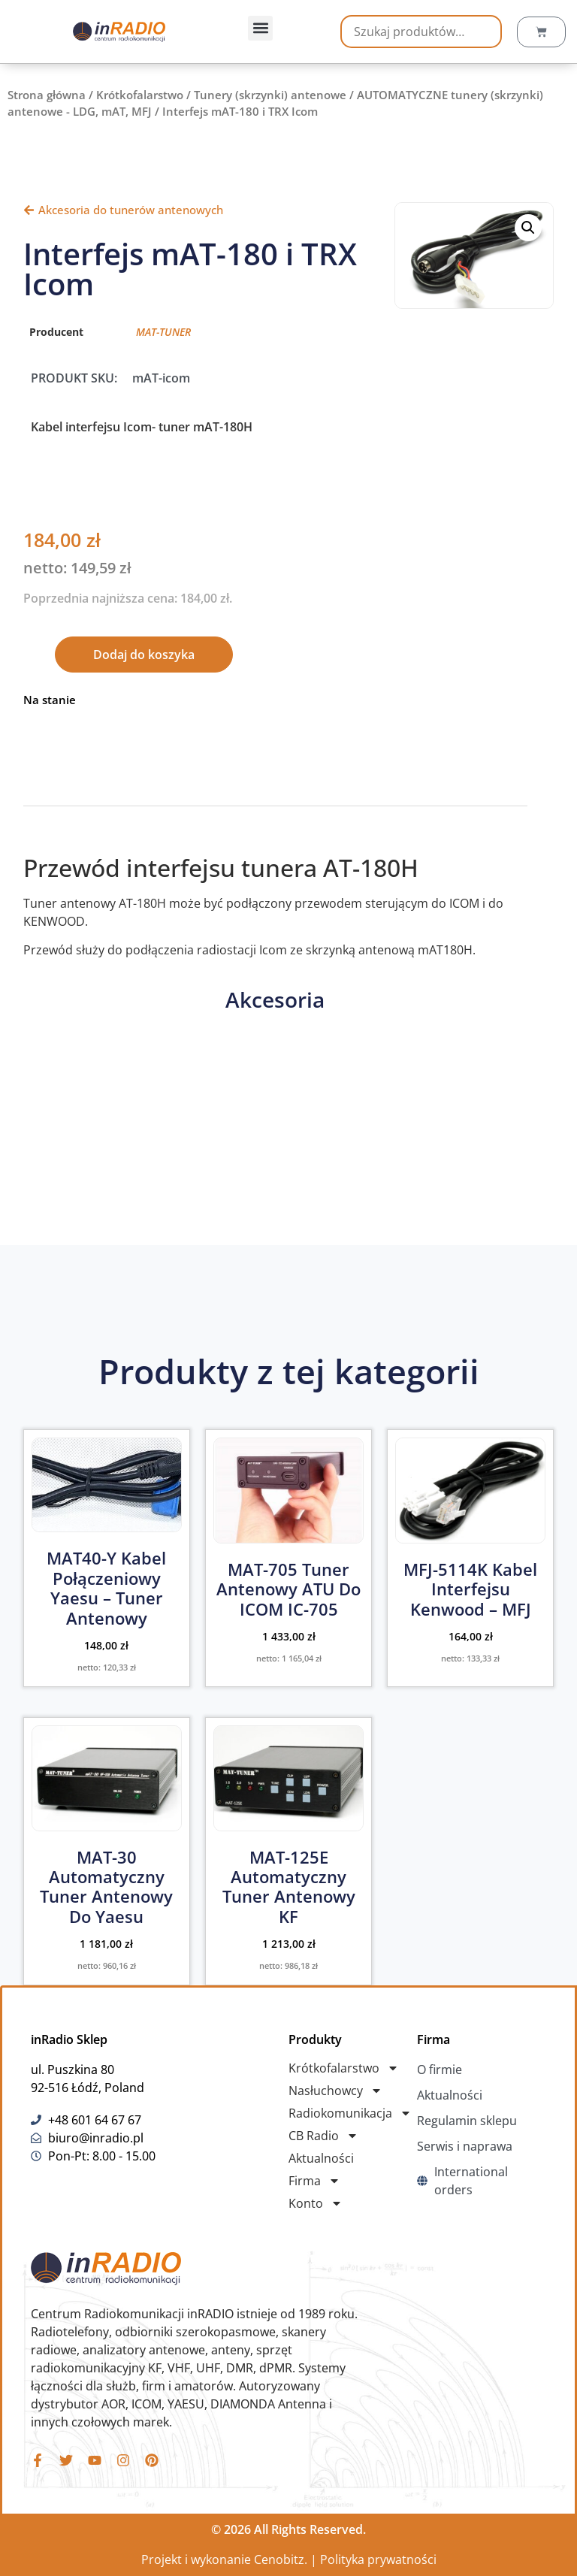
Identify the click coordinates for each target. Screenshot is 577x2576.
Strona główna (47, 94)
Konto (315, 2203)
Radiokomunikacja (350, 2113)
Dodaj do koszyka (144, 654)
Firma (314, 2180)
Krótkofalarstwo (139, 94)
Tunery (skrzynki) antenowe (270, 94)
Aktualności (321, 2158)
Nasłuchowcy (335, 2090)
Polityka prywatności (378, 2559)
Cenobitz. (280, 2559)
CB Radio (323, 2135)
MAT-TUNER (163, 332)
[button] (260, 28)
